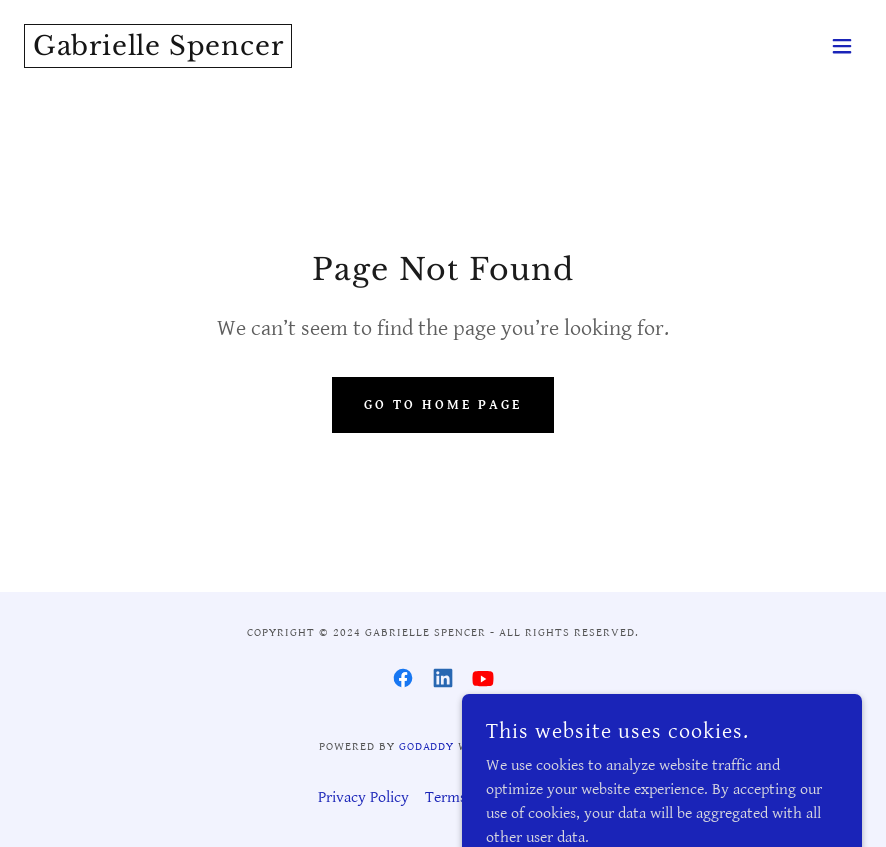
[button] (842, 46)
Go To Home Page (443, 405)
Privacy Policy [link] (363, 797)
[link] (158, 50)
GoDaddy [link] (427, 746)
